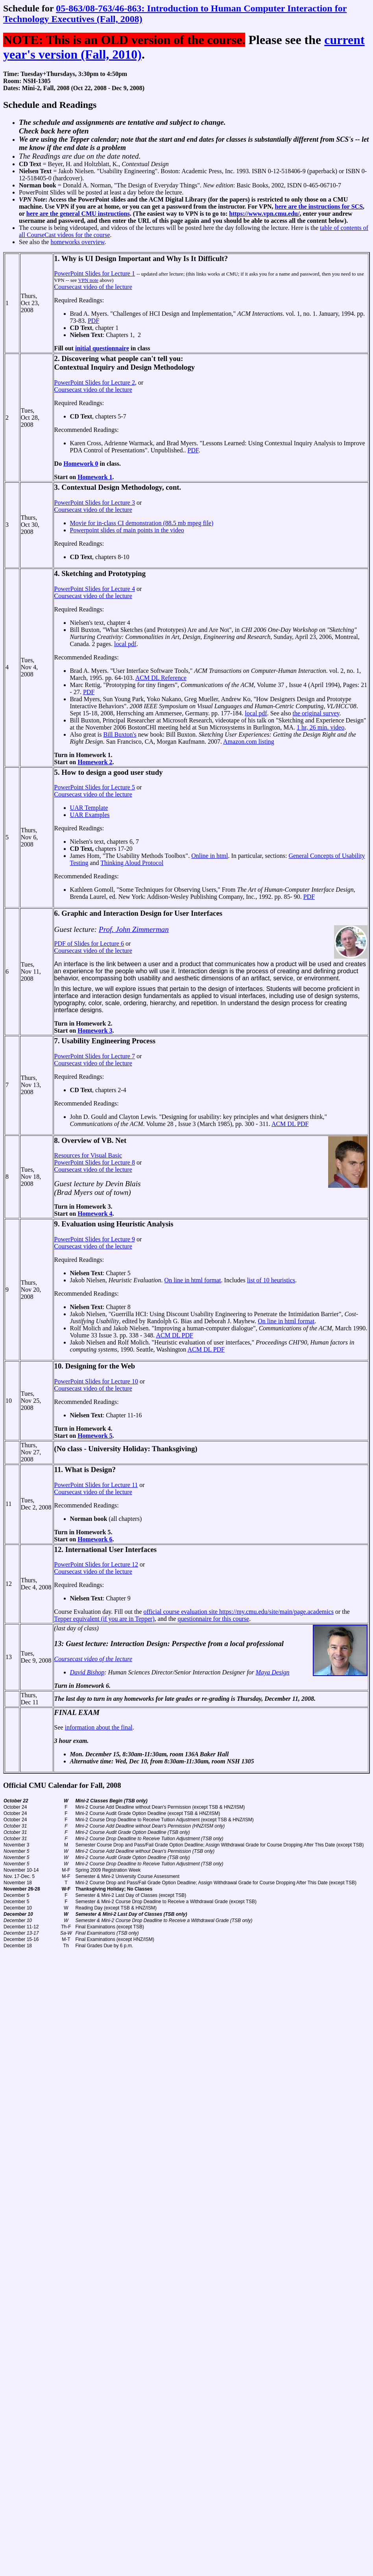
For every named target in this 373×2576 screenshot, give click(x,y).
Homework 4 (95, 1213)
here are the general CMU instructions (78, 213)
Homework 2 (95, 762)
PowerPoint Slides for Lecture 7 (94, 1056)
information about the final (99, 1727)
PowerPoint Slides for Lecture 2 (94, 382)
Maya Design (273, 1672)
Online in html (209, 855)
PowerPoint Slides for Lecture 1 (94, 273)
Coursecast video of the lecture (93, 286)
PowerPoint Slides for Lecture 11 (96, 1485)
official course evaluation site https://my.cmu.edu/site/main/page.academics (239, 1611)
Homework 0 (80, 463)
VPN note (88, 280)
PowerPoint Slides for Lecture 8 (94, 1162)
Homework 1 (95, 477)
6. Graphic (71, 913)
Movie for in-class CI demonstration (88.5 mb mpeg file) (142, 523)
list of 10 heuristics (271, 1280)
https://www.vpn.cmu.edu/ (264, 213)
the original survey (316, 713)
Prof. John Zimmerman (134, 929)
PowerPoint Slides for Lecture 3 (94, 502)
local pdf (125, 644)
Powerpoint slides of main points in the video (127, 530)
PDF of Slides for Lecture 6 (89, 943)
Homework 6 (95, 1539)
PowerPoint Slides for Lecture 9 (94, 1239)
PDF (93, 320)
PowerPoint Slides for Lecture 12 (96, 1564)
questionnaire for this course (213, 1618)
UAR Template (89, 807)
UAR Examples (90, 814)
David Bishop (87, 1672)
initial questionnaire (102, 348)
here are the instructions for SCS (319, 206)
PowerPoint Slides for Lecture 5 (94, 787)
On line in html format (192, 1280)
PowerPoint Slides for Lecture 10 (96, 1381)
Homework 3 (95, 1030)
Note (39, 199)
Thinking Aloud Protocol (131, 862)
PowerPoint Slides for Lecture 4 (94, 588)
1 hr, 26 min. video (320, 727)
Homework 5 (95, 1435)
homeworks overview (77, 242)
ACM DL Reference (160, 677)
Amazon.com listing (248, 741)
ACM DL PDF (290, 1123)
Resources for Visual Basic (88, 1155)
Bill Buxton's (119, 734)
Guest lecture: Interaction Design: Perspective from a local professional (175, 1643)
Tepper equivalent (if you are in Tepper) (104, 1618)
